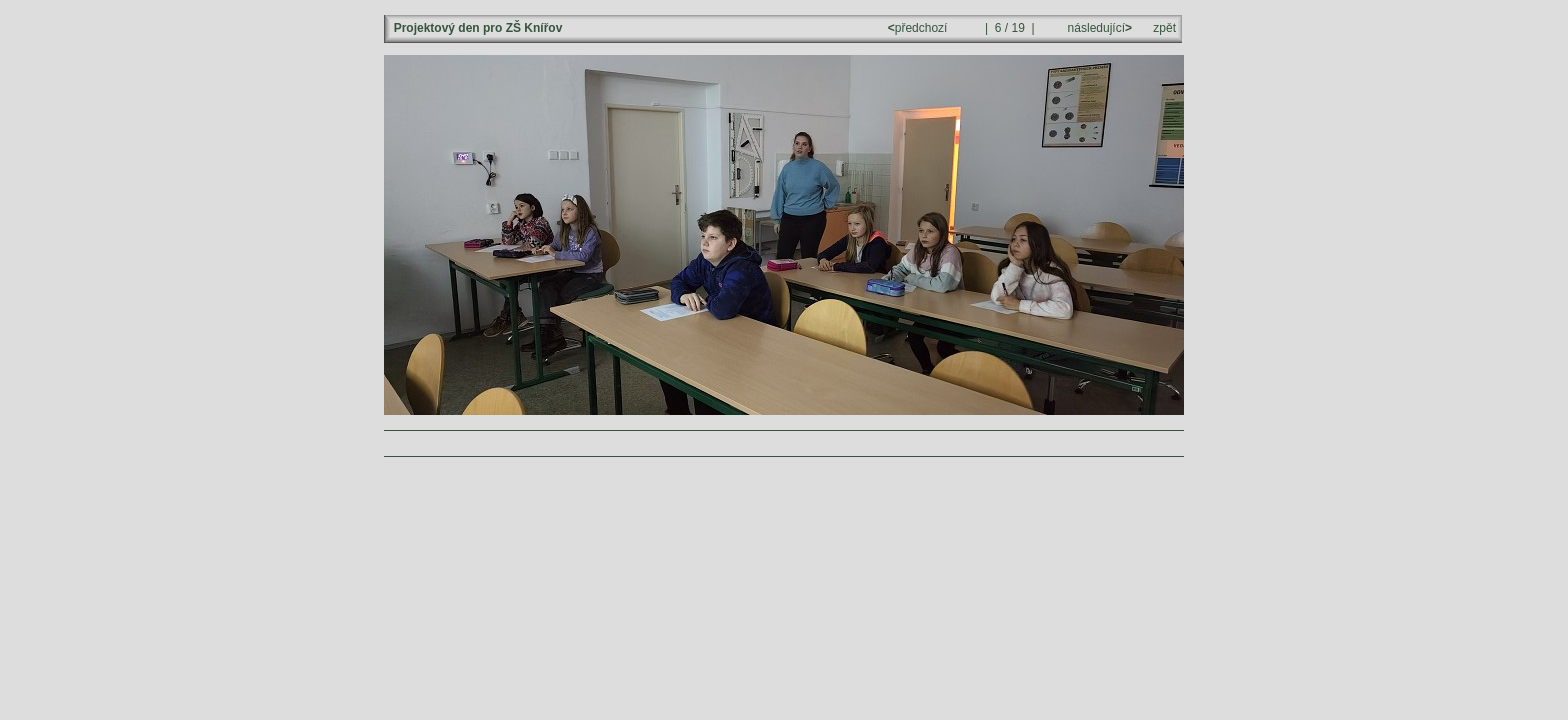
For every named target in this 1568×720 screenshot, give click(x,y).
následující (1098, 28)
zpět (1164, 28)
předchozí (919, 28)
